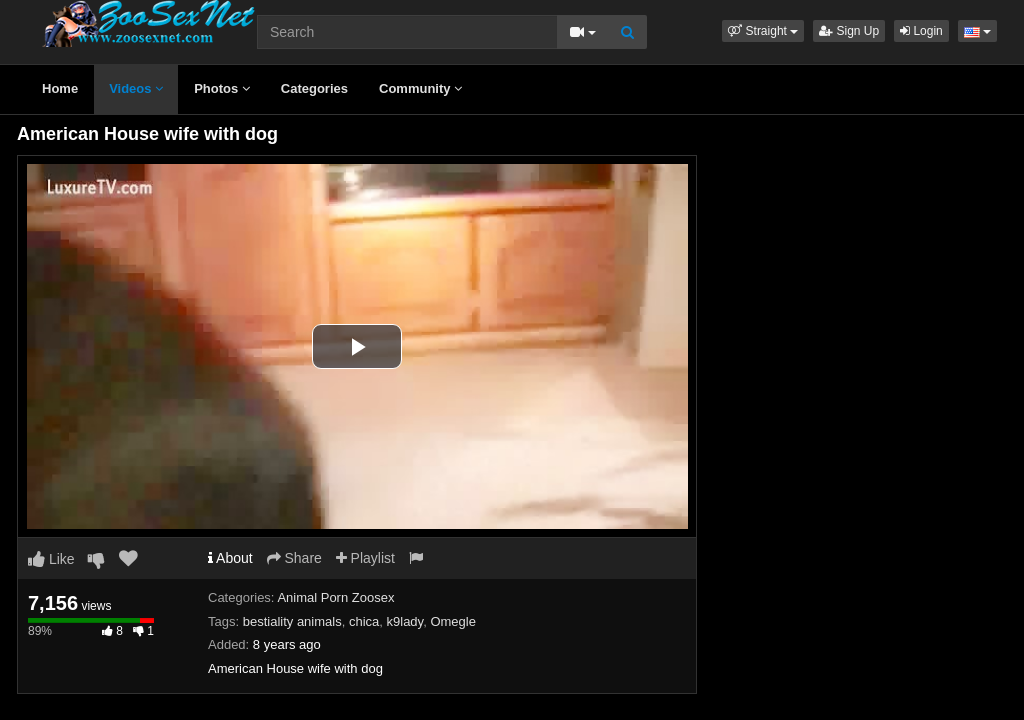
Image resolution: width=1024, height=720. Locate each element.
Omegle (453, 621)
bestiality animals (292, 621)
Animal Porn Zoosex (335, 597)
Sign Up (849, 31)
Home (60, 88)
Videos (136, 88)
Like (51, 559)
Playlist (365, 558)
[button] (763, 31)
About (230, 558)
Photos (222, 88)
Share (294, 558)
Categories (314, 88)
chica (364, 621)
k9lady (405, 621)
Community (420, 88)
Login (921, 31)
